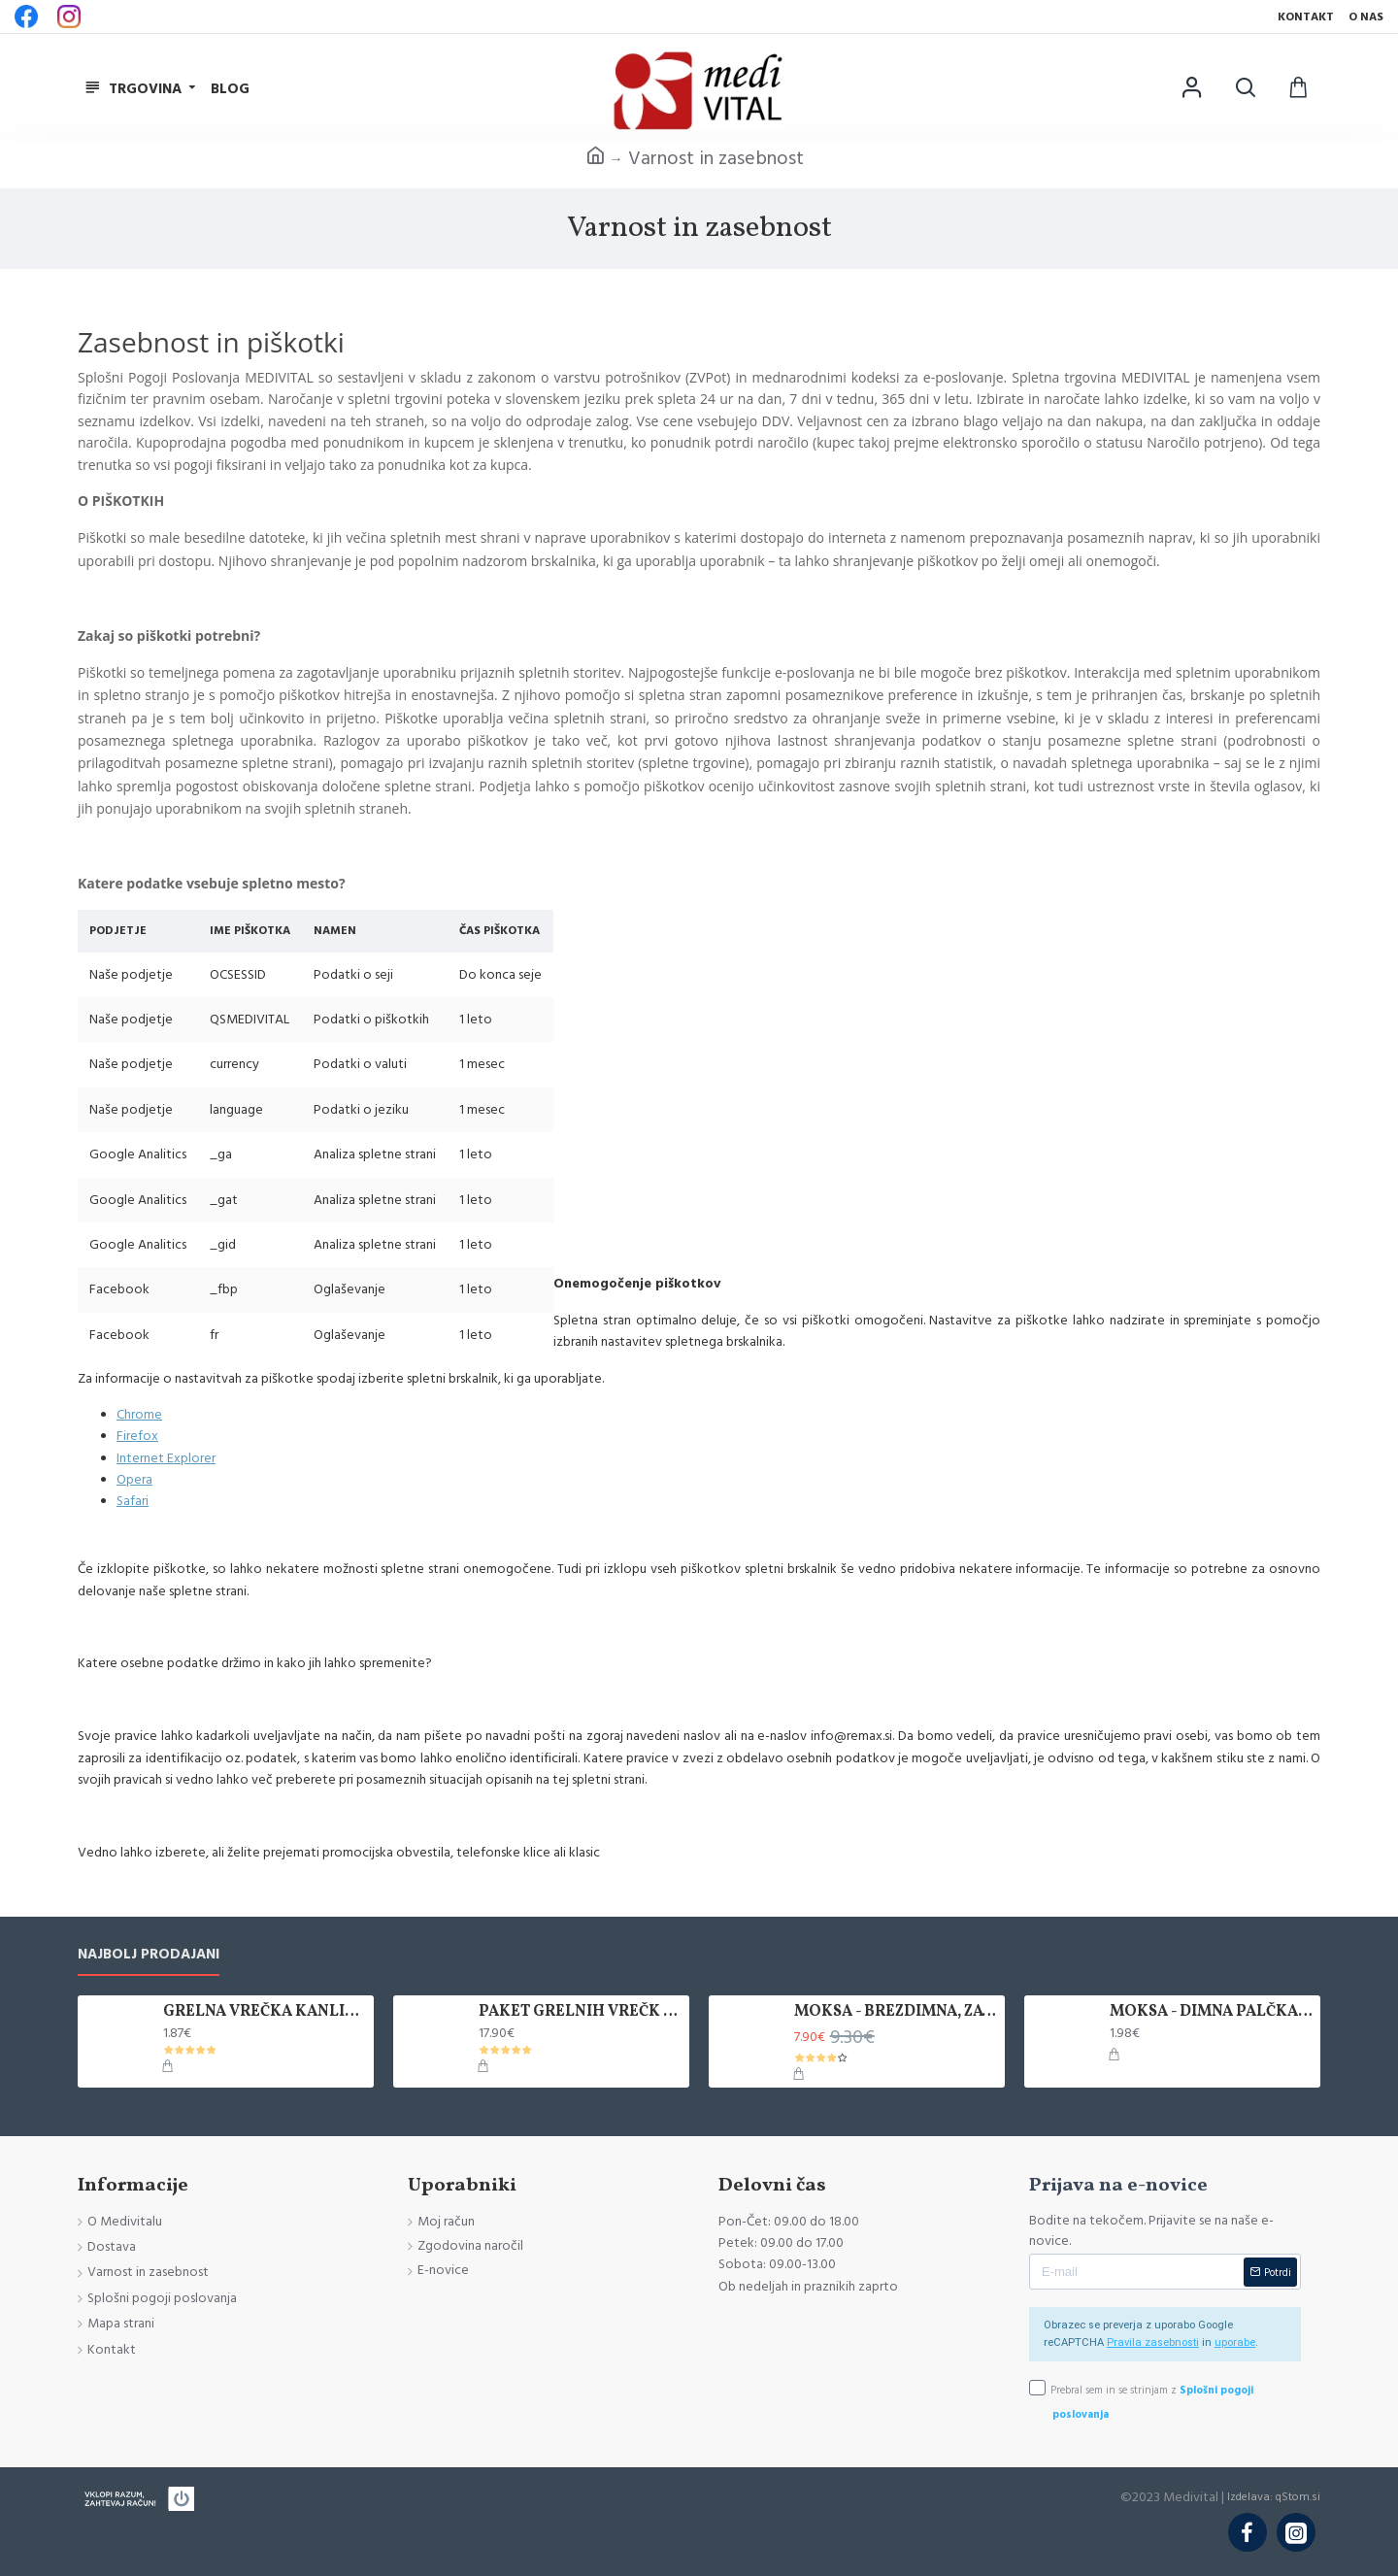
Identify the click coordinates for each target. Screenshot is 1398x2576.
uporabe (1235, 2342)
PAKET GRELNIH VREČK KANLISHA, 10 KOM (580, 2012)
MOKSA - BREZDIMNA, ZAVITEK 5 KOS (896, 2012)
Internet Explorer (166, 1458)
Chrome (139, 1414)
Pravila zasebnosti (1153, 2342)
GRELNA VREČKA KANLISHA (265, 2012)
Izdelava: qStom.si (1273, 2497)
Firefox (137, 1436)
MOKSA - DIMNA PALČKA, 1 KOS (1212, 2012)
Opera (134, 1479)
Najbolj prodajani (148, 1955)
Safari (132, 1501)
